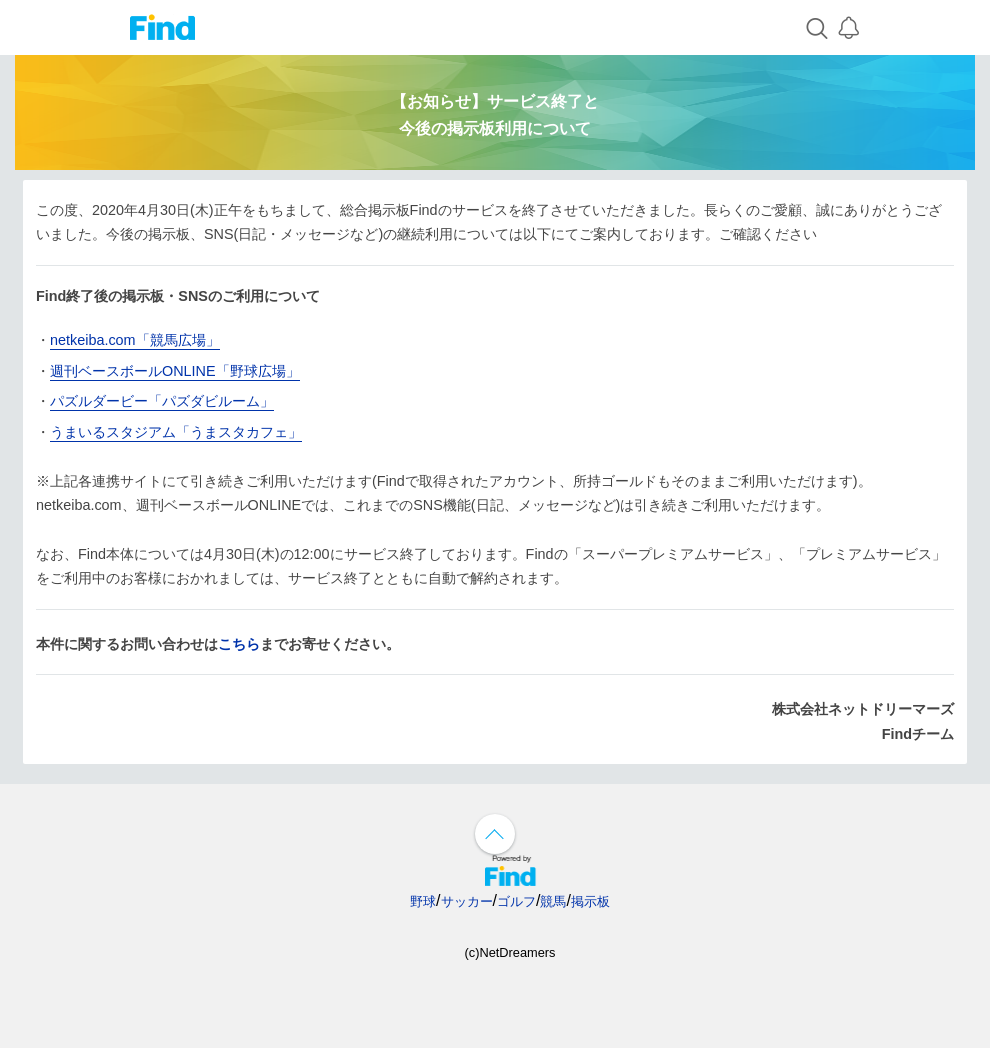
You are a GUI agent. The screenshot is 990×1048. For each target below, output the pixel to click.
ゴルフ (516, 901)
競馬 (553, 901)
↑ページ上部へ (495, 834)
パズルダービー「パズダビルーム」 (162, 401)
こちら (239, 644)
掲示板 (590, 901)
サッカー (467, 901)
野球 (423, 901)
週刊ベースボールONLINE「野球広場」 (175, 371)
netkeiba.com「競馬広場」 (135, 340)
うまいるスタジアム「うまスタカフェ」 (176, 432)
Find (162, 27)
